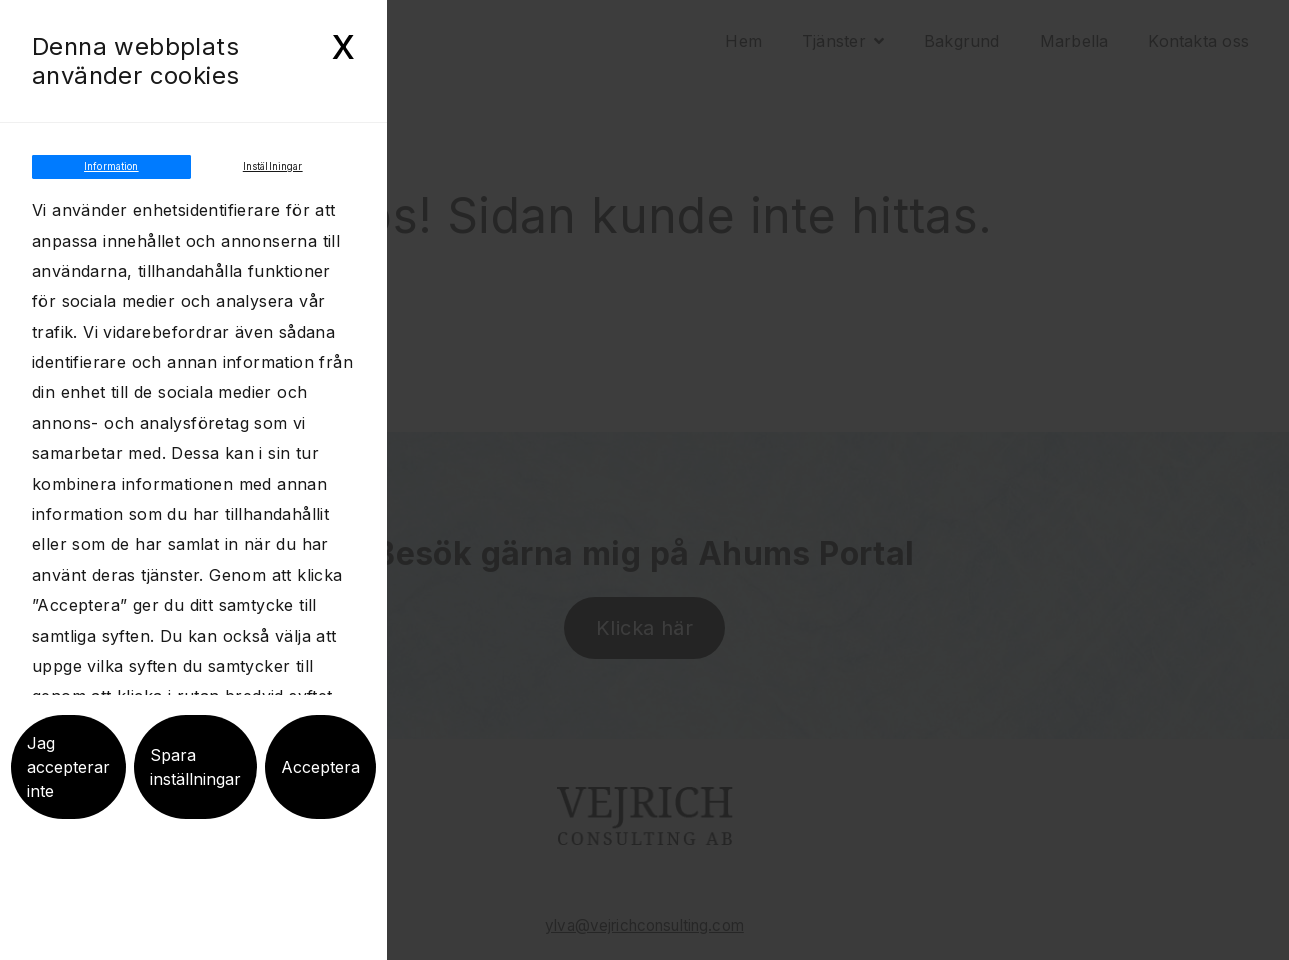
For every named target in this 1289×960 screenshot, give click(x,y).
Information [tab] (111, 178)
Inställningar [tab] (273, 178)
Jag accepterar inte (68, 789)
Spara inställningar (195, 789)
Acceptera (320, 789)
